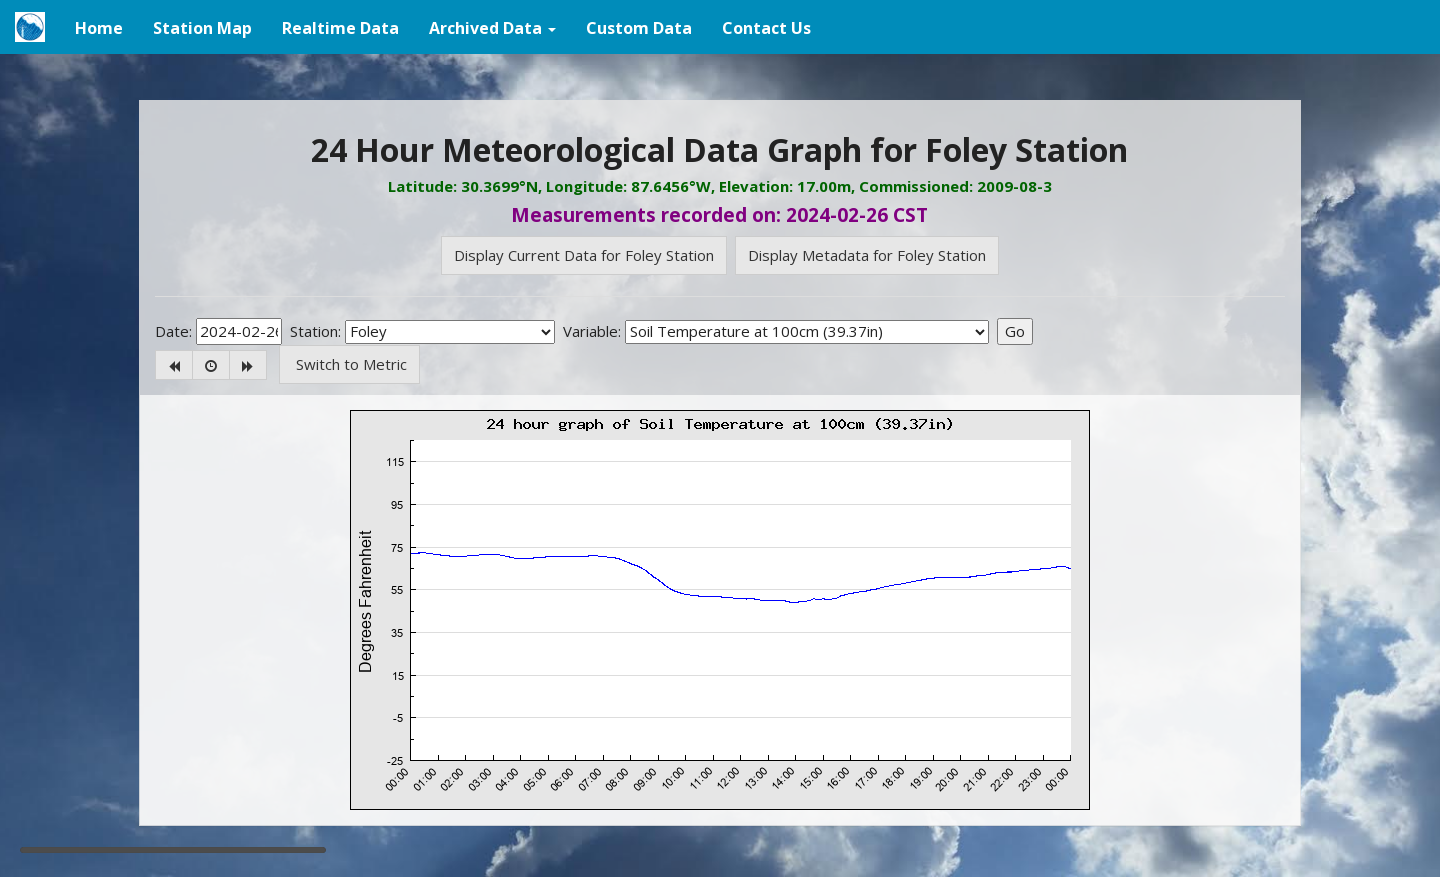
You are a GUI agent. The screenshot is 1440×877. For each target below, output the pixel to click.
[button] (492, 27)
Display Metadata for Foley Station (867, 255)
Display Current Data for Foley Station (584, 255)
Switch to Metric (349, 364)
